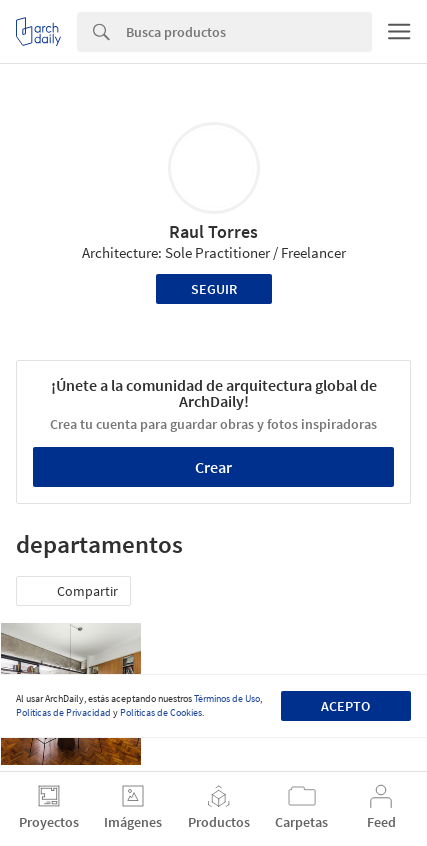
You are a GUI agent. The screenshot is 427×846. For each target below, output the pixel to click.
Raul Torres (213, 231)
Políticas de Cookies (161, 712)
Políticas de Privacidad (63, 712)
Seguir (214, 289)
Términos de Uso (227, 698)
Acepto (345, 706)
